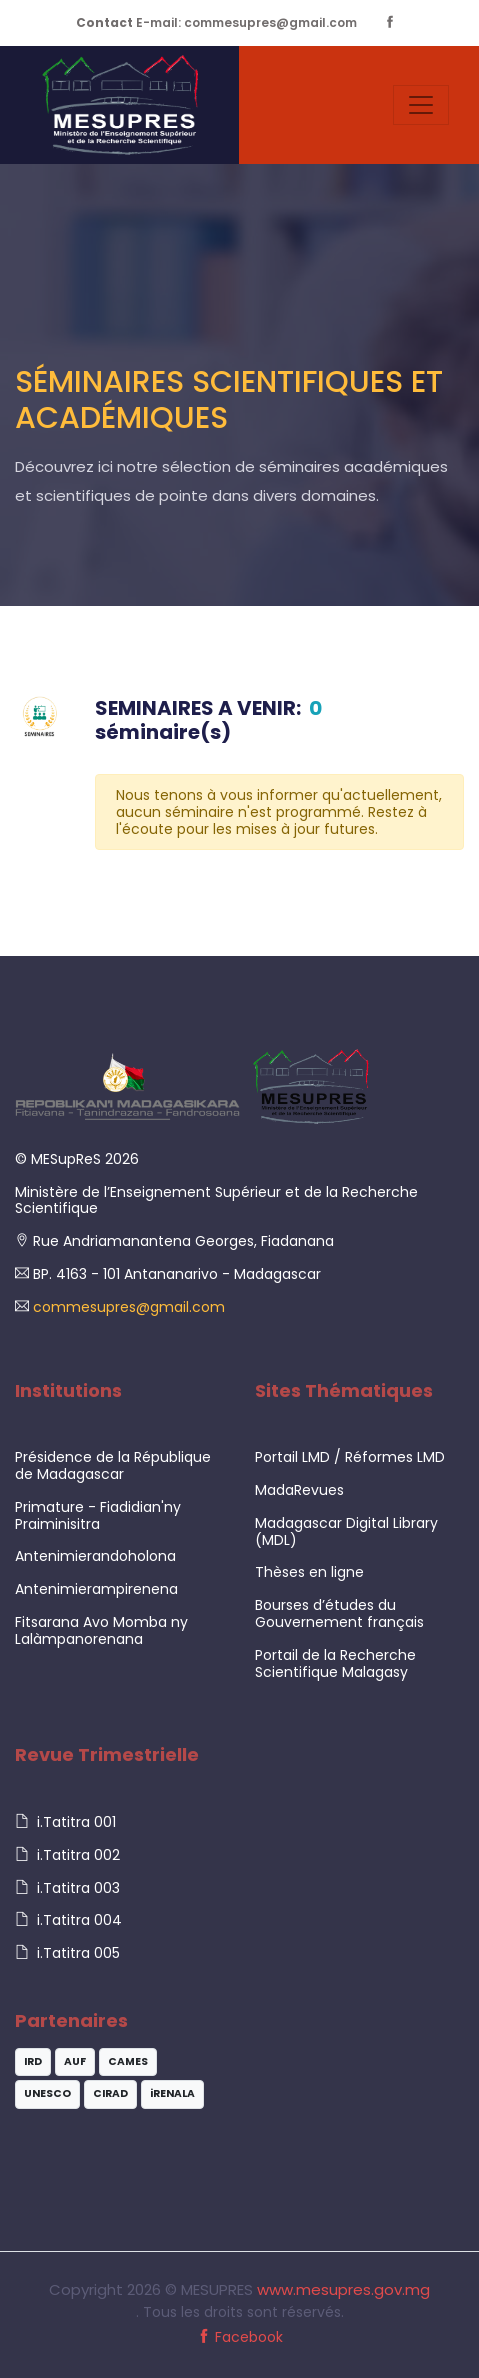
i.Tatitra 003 (67, 1888)
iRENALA (172, 2093)
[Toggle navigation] (421, 105)
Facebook (240, 2337)
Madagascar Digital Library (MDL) (346, 1531)
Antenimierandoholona (95, 1556)
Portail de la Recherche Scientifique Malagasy (335, 1663)
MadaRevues (299, 1490)
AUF (75, 2061)
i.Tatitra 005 (67, 1953)
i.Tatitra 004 (68, 1920)
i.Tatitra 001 (65, 1822)
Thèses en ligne (309, 1572)
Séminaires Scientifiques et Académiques (229, 400)
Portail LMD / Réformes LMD (350, 1457)
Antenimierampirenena (96, 1589)
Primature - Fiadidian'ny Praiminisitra (98, 1515)
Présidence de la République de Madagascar (113, 1465)
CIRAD (110, 2093)
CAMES (128, 2061)
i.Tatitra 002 (67, 1855)
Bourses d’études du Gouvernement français (339, 1613)
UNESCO (47, 2093)
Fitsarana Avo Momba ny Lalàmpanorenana (101, 1630)
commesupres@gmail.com (127, 1307)
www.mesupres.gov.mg (343, 2289)
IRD (33, 2061)
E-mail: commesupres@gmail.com (216, 22)
